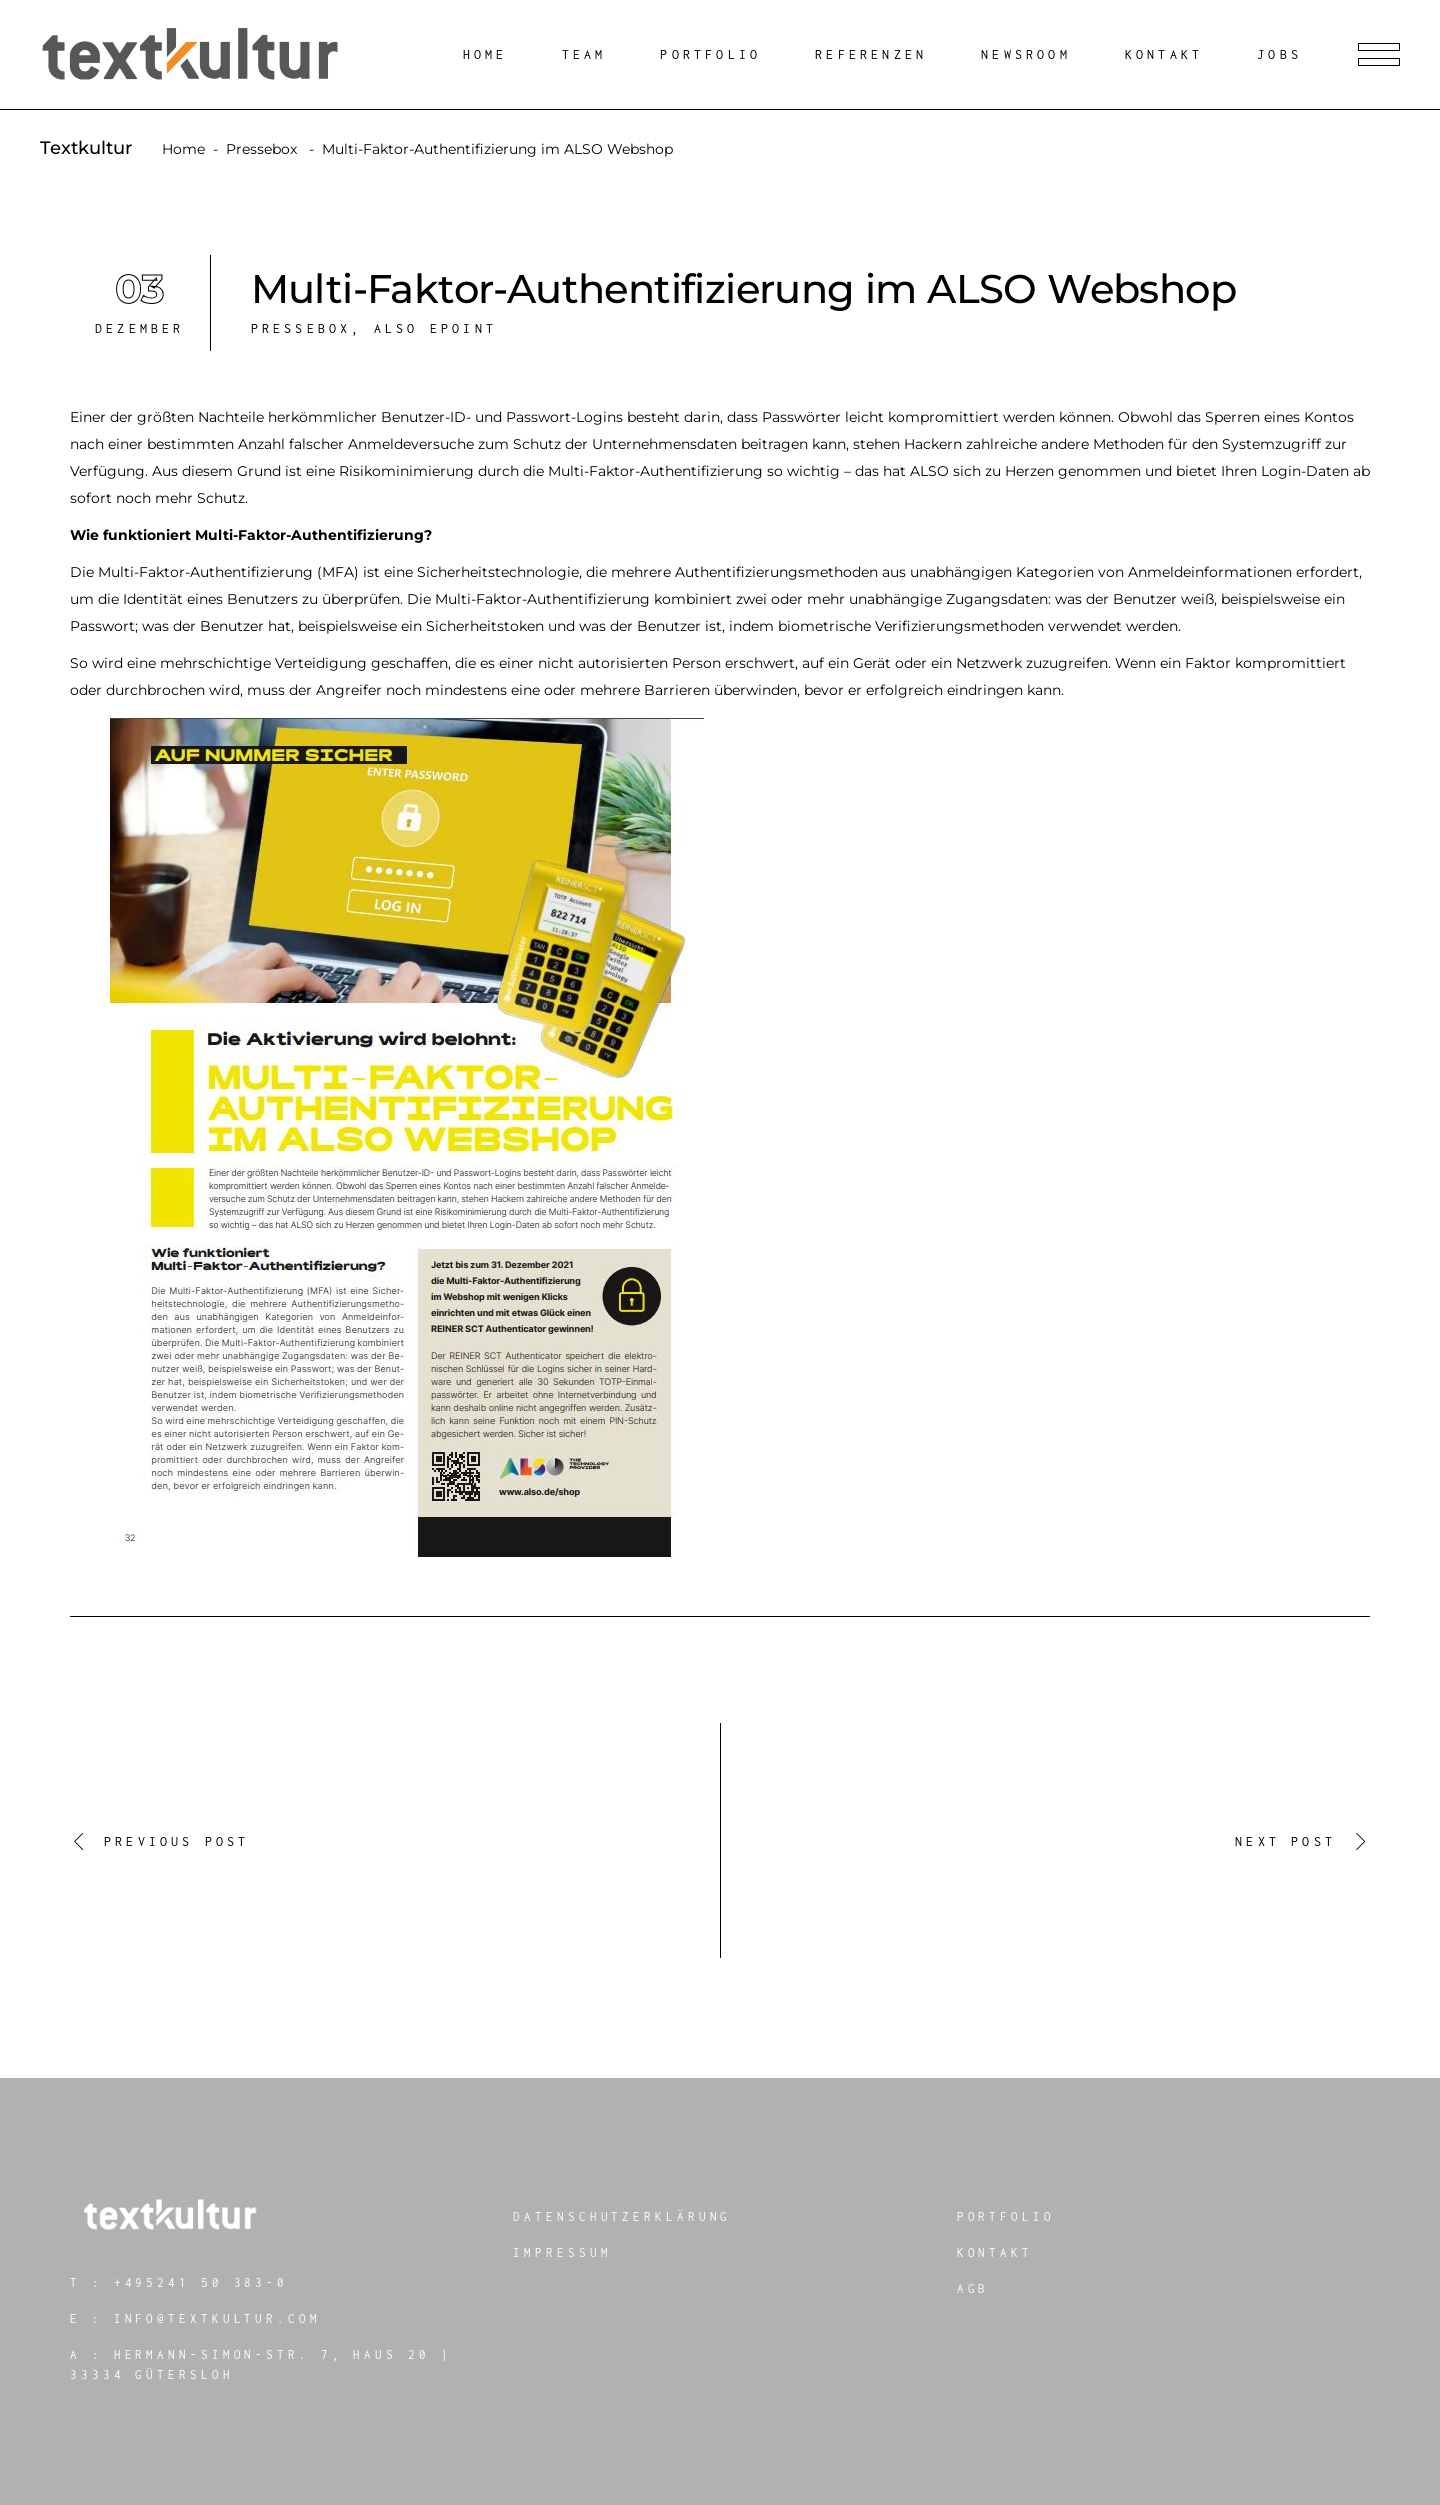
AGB (973, 2288)
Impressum (562, 2252)
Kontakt (995, 2252)
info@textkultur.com (217, 2318)
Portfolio (1006, 2216)
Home (183, 149)
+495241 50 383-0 (201, 2282)
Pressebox (261, 149)
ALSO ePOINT (435, 328)
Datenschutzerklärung (622, 2216)
